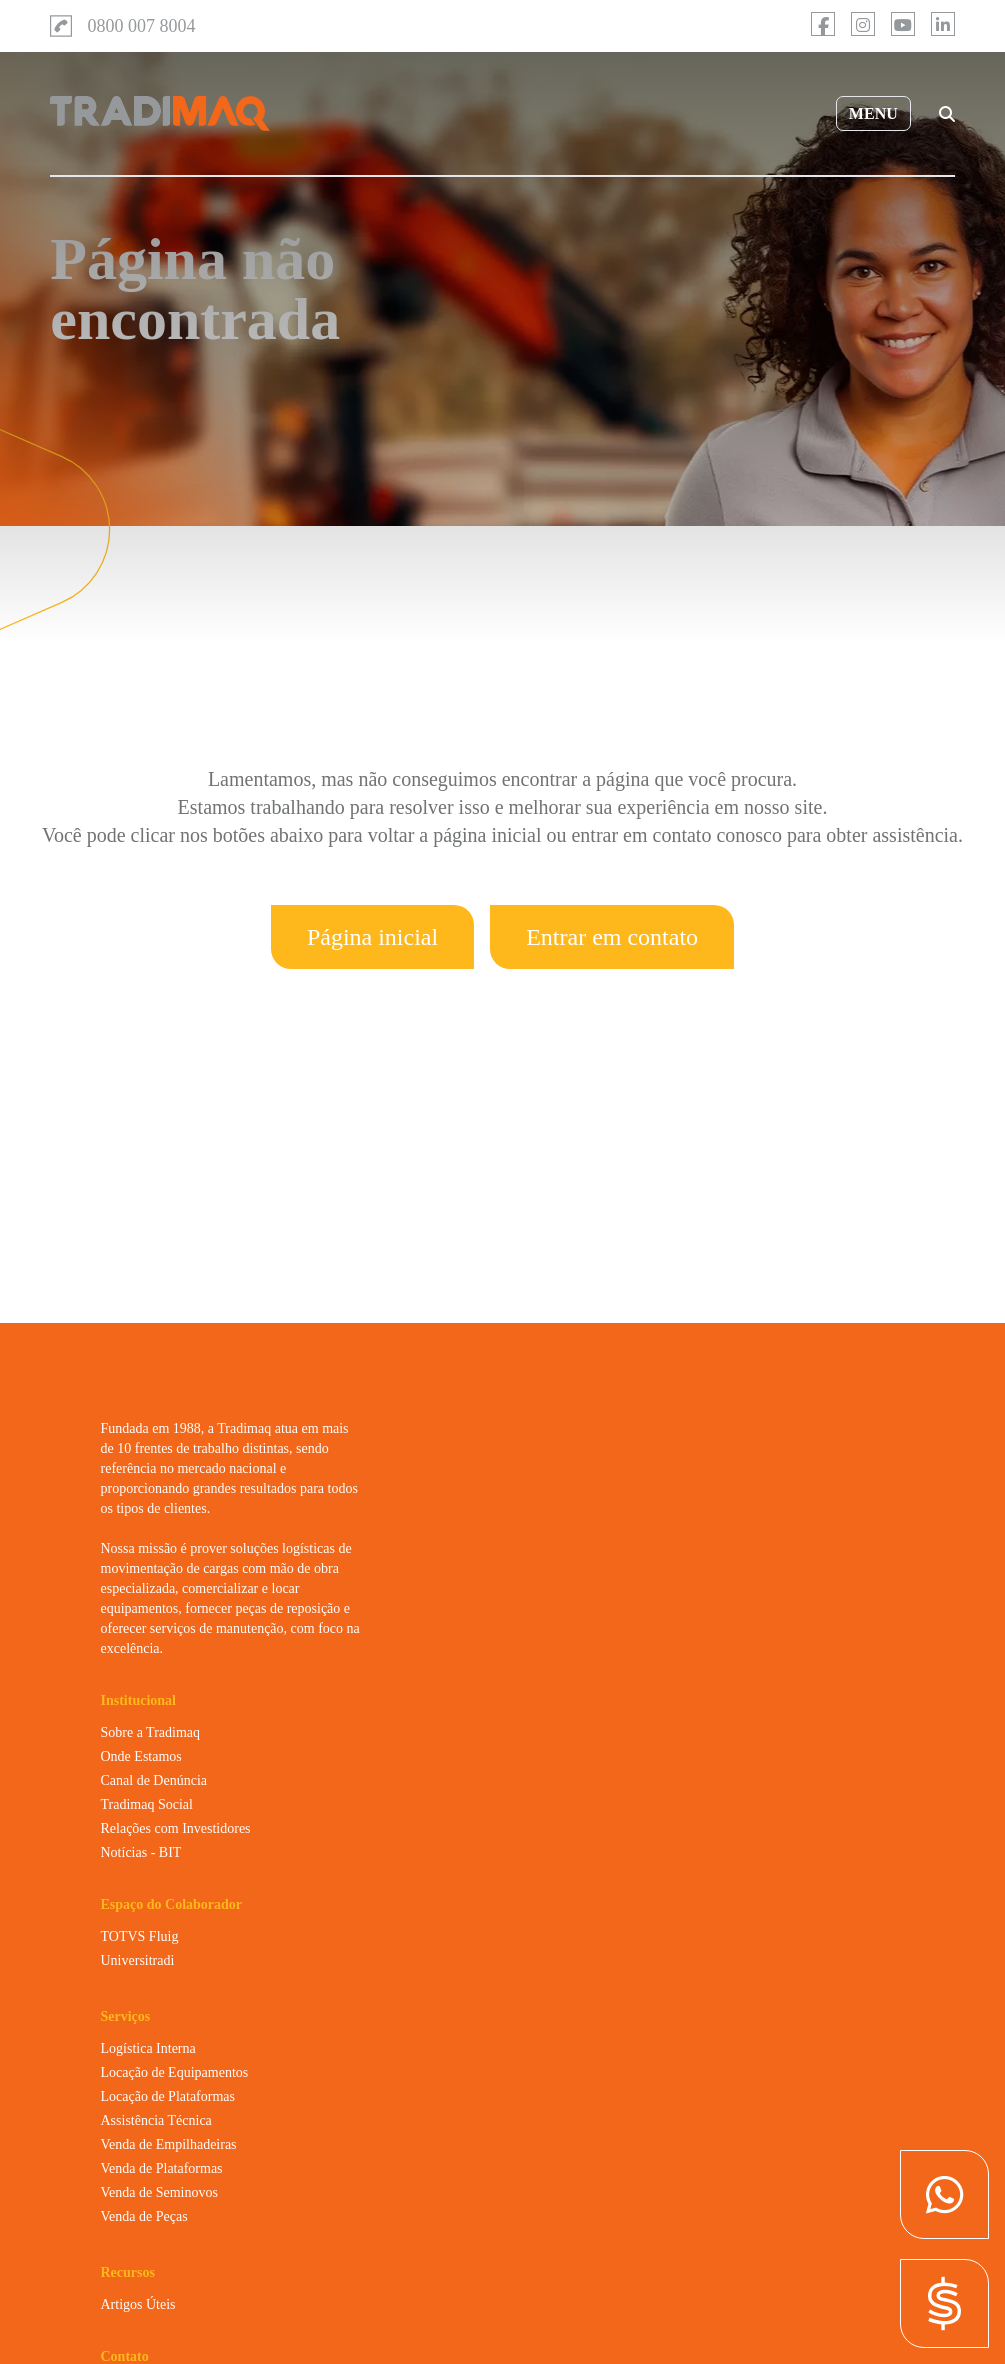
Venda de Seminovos (159, 2192)
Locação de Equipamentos (175, 2072)
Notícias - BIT (141, 1852)
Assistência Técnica (156, 2120)
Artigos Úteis (138, 2304)
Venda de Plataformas (162, 2168)
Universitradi (138, 1960)
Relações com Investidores (176, 1828)
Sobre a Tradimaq (151, 1732)
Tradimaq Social (147, 1804)
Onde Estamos (141, 1756)
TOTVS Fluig (140, 1936)
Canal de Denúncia (154, 1780)
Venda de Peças (144, 2216)
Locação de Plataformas (168, 2096)
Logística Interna (148, 2048)
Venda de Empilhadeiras (169, 2144)
